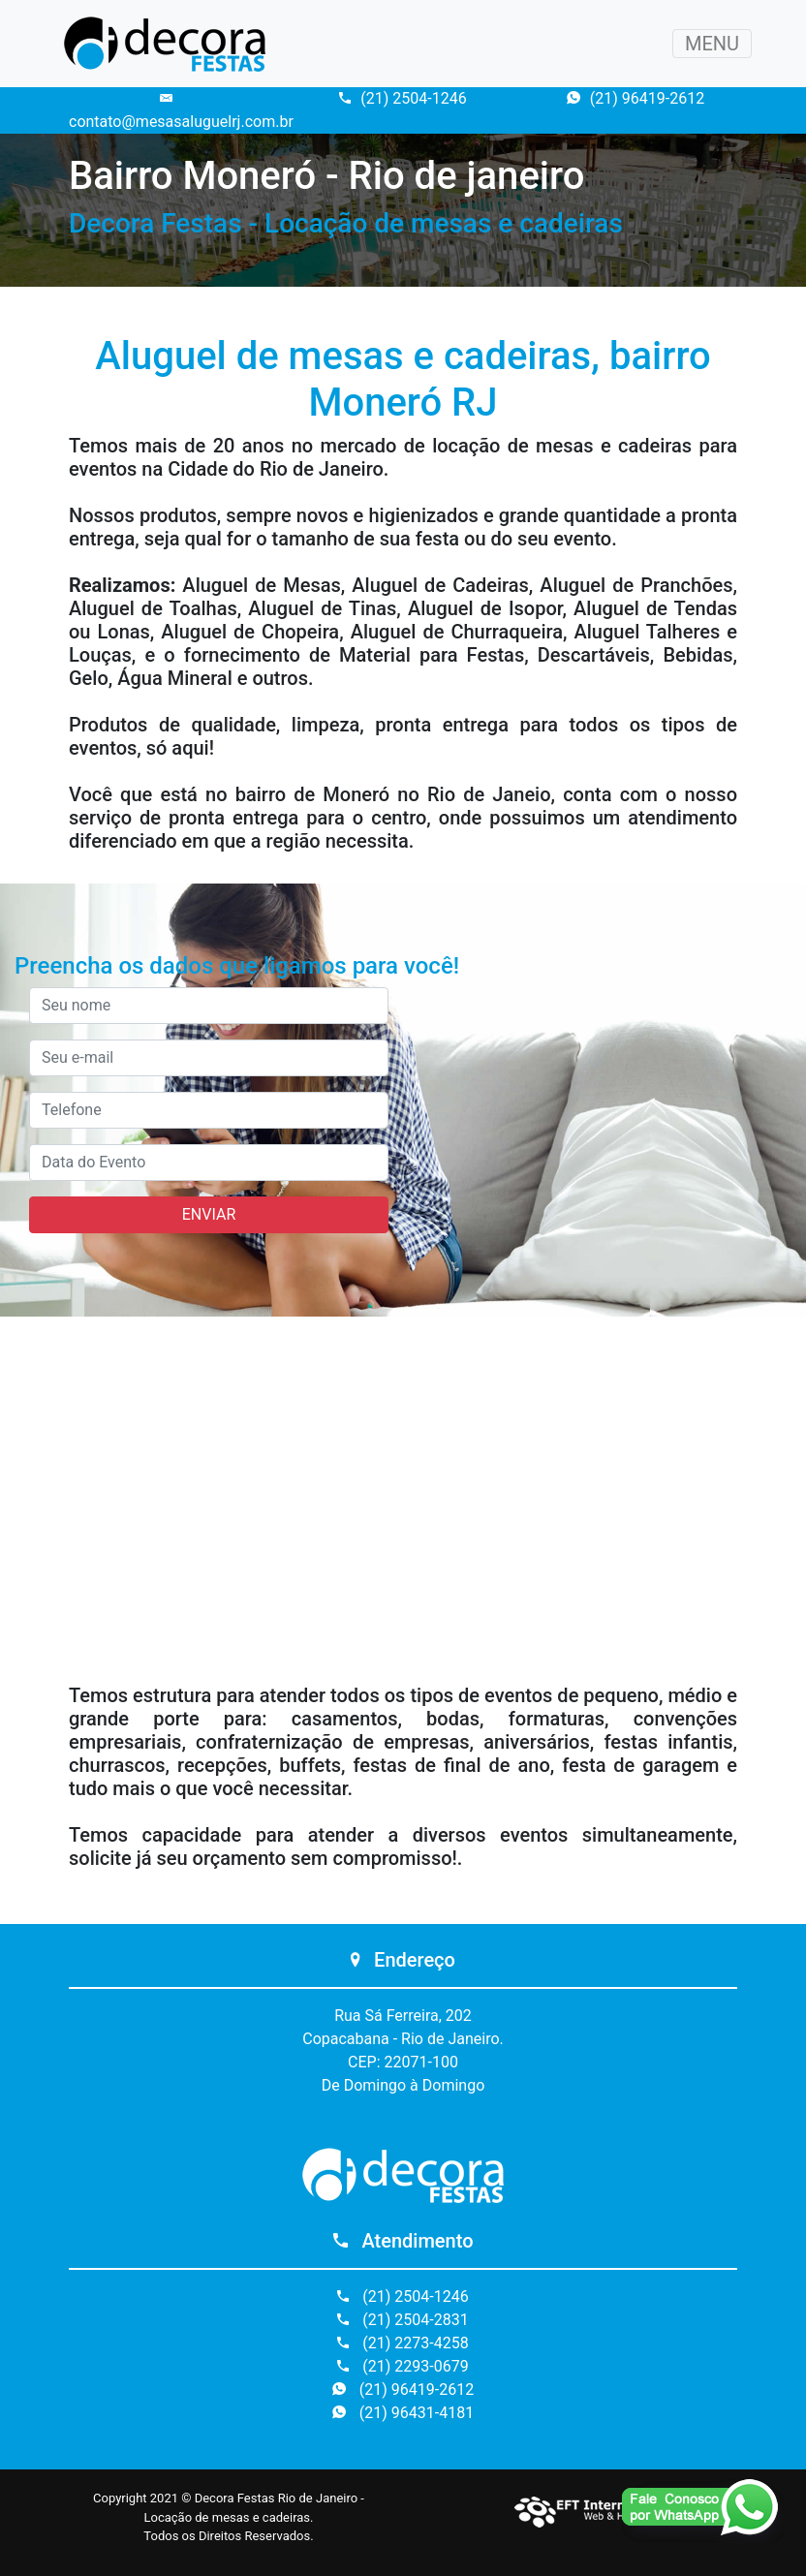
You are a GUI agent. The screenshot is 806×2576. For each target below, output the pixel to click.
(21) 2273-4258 (402, 2343)
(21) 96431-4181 (403, 2413)
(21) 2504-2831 (402, 2320)
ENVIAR (208, 1214)
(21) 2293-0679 (402, 2366)
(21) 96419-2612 (635, 98)
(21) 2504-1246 (402, 98)
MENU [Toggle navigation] (712, 43)
